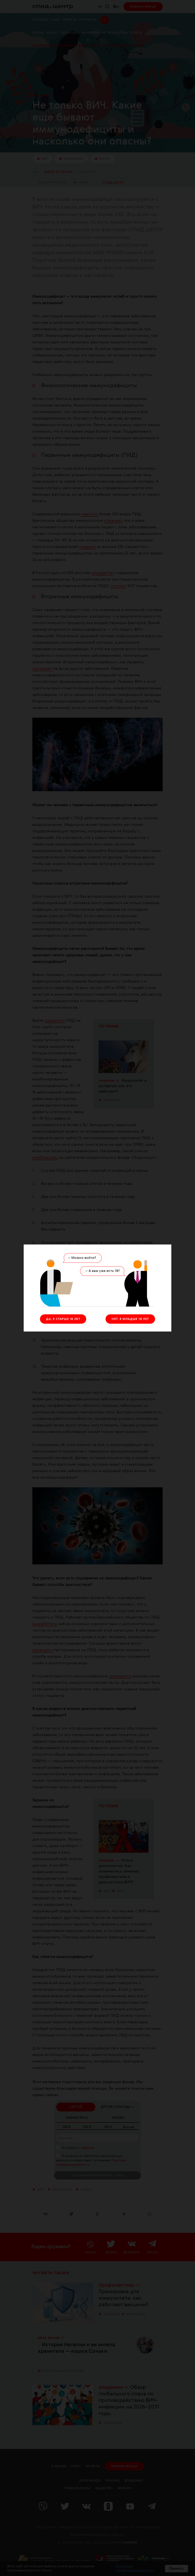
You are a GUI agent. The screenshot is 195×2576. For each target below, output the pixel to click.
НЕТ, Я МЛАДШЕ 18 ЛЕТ (130, 1319)
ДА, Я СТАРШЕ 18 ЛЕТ (63, 1319)
